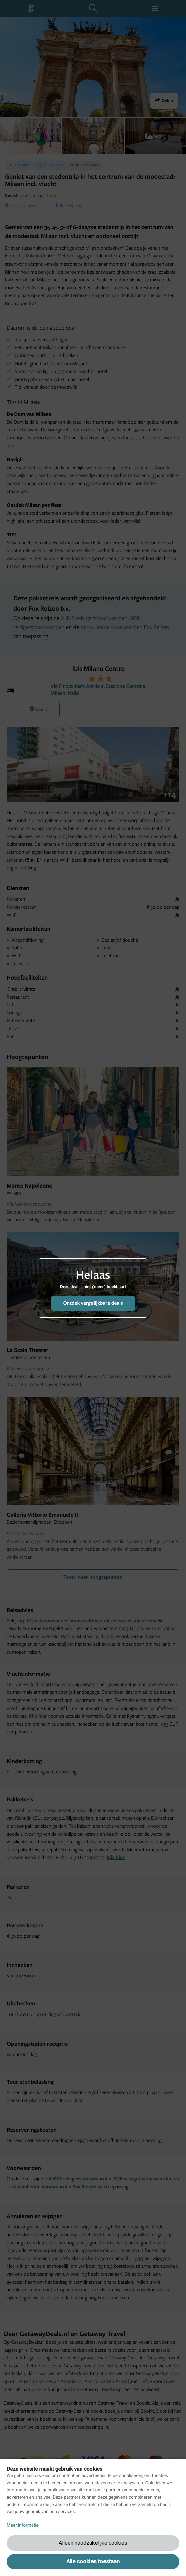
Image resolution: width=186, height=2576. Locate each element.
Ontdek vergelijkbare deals (93, 1302)
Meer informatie (23, 2525)
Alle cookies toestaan (93, 2561)
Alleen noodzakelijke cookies (93, 2543)
